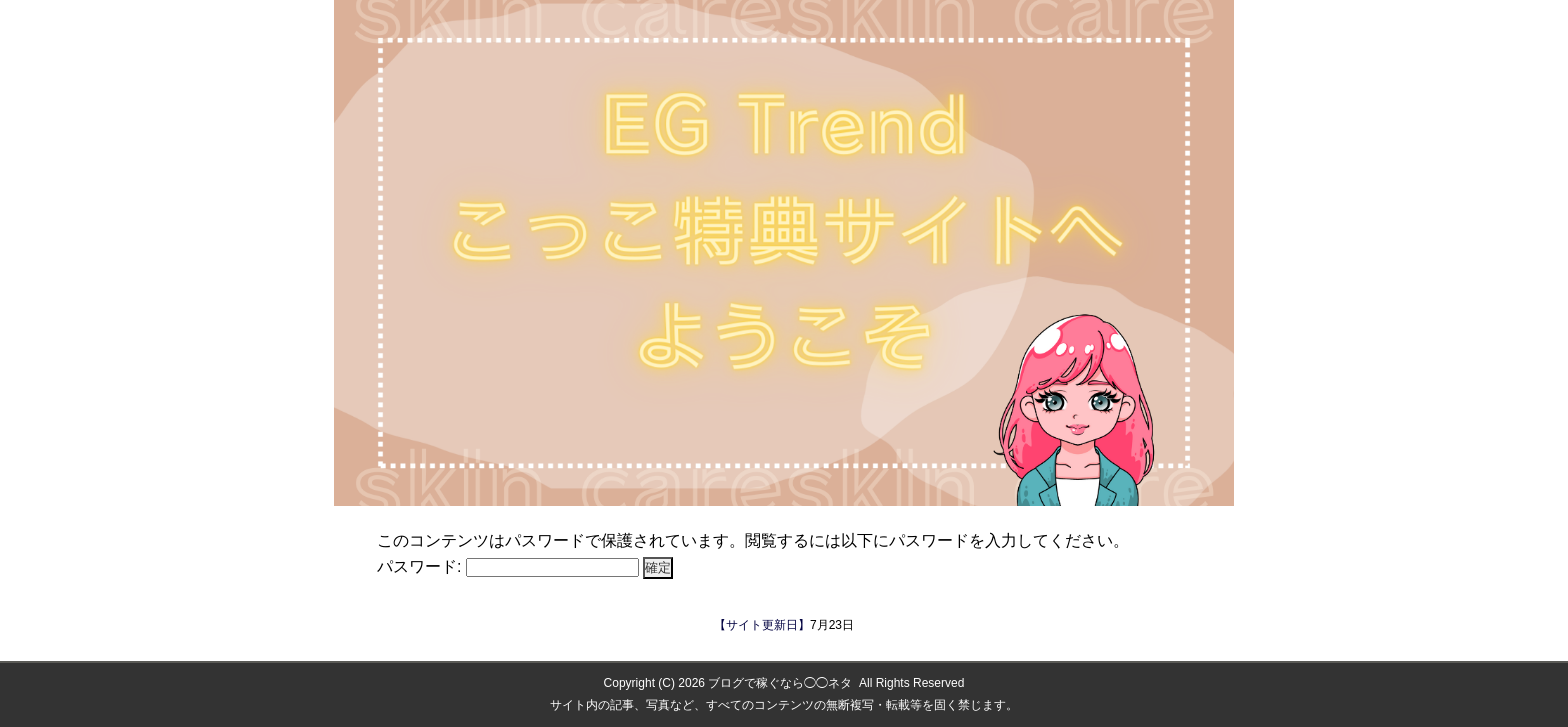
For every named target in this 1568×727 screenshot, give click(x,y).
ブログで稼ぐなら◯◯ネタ (780, 683)
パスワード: (508, 566)
